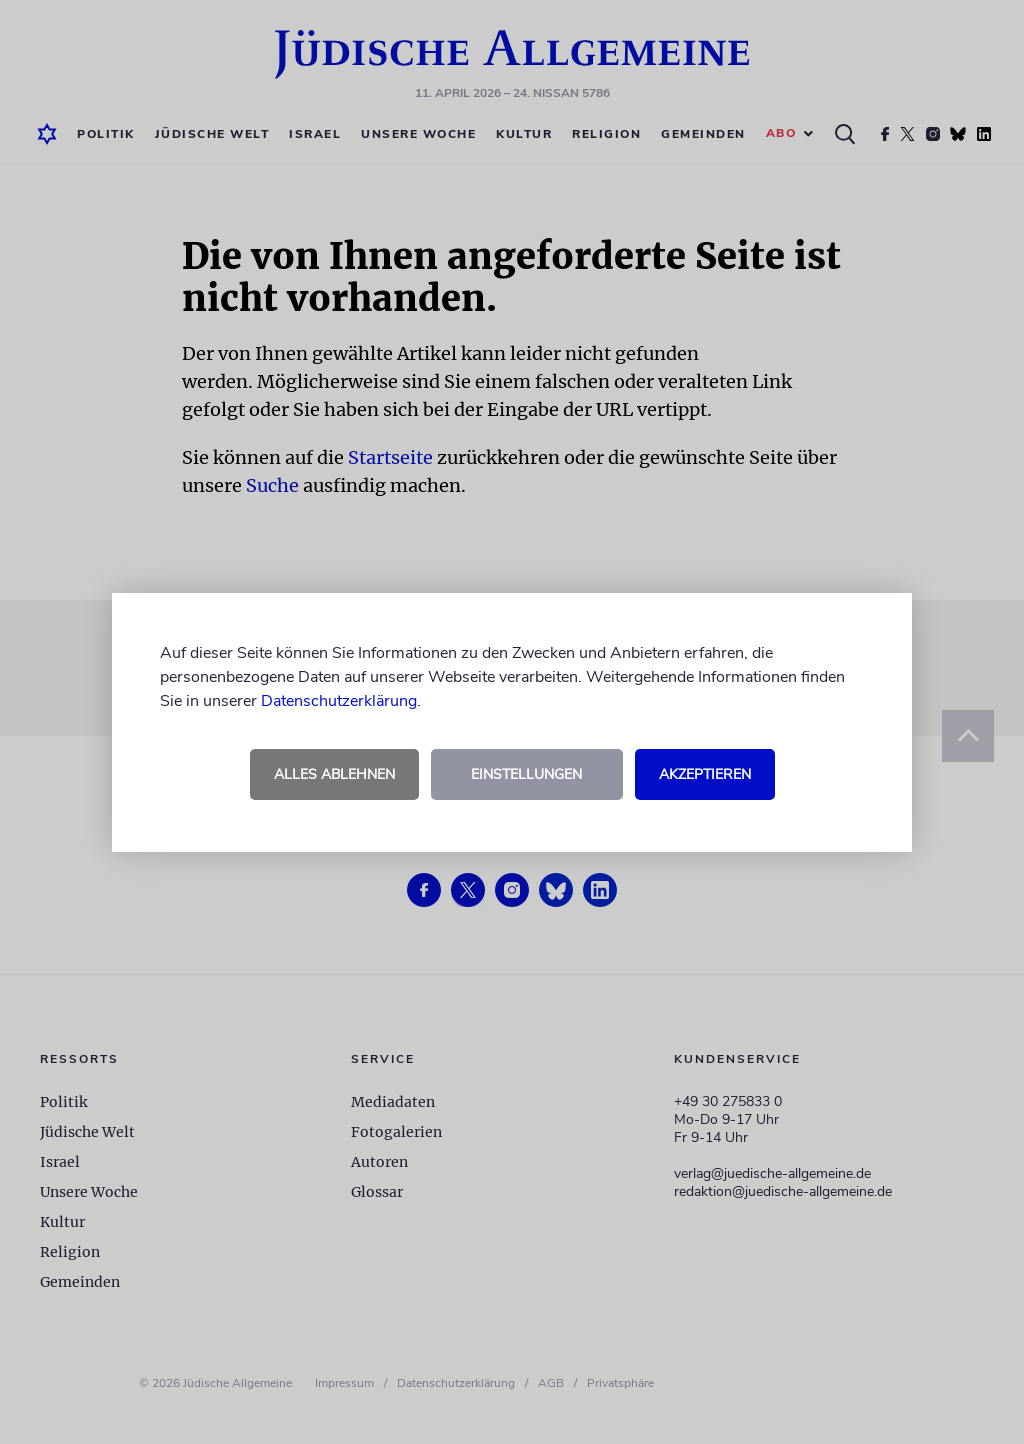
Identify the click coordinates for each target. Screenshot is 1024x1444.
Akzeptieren (705, 774)
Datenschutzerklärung (339, 701)
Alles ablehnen (334, 774)
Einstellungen (526, 774)
